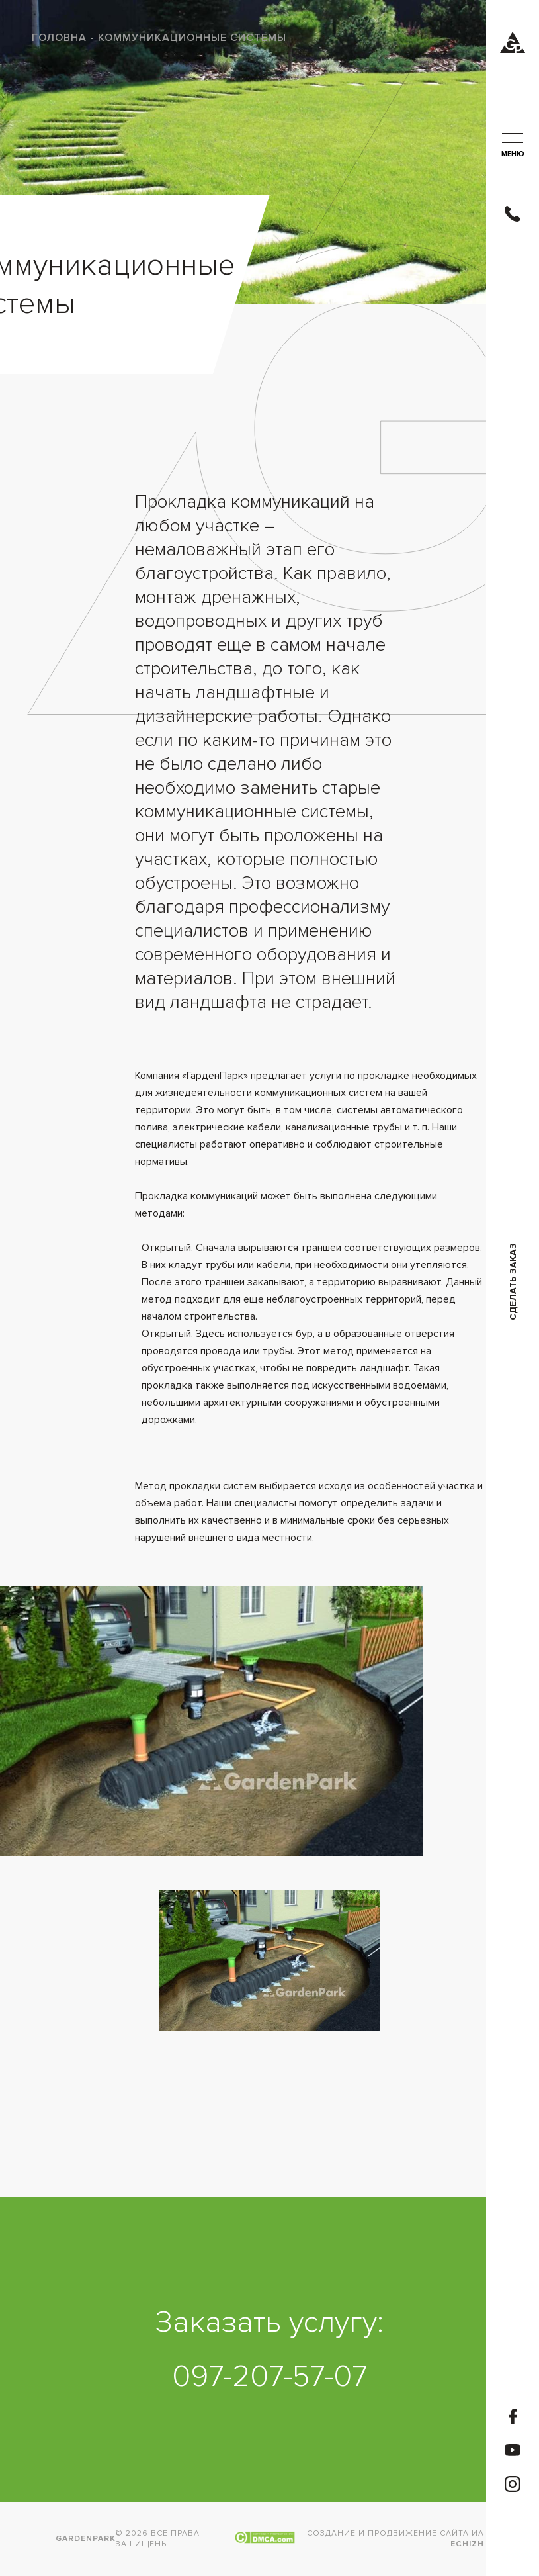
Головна (59, 37)
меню (512, 145)
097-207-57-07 (269, 2376)
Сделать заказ (512, 1281)
